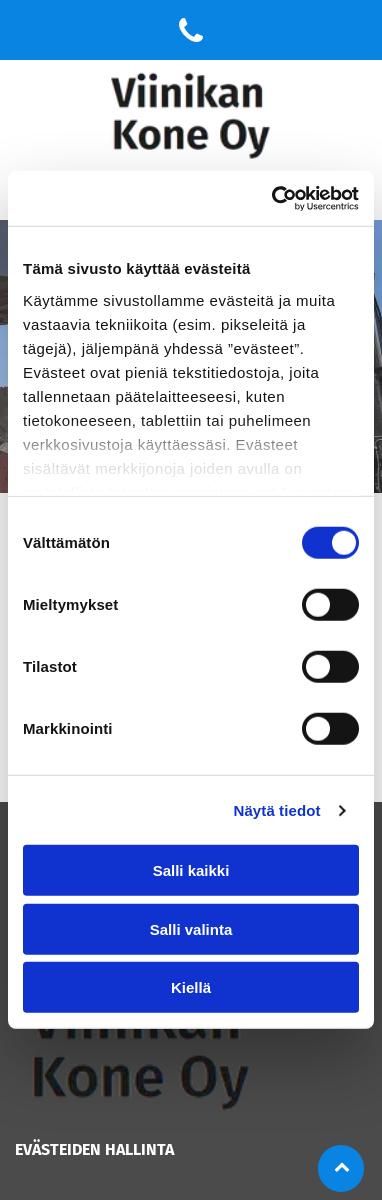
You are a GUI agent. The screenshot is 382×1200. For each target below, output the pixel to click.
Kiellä (191, 987)
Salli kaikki (191, 870)
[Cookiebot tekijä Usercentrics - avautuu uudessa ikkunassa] (273, 199)
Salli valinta (191, 929)
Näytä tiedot (277, 810)
